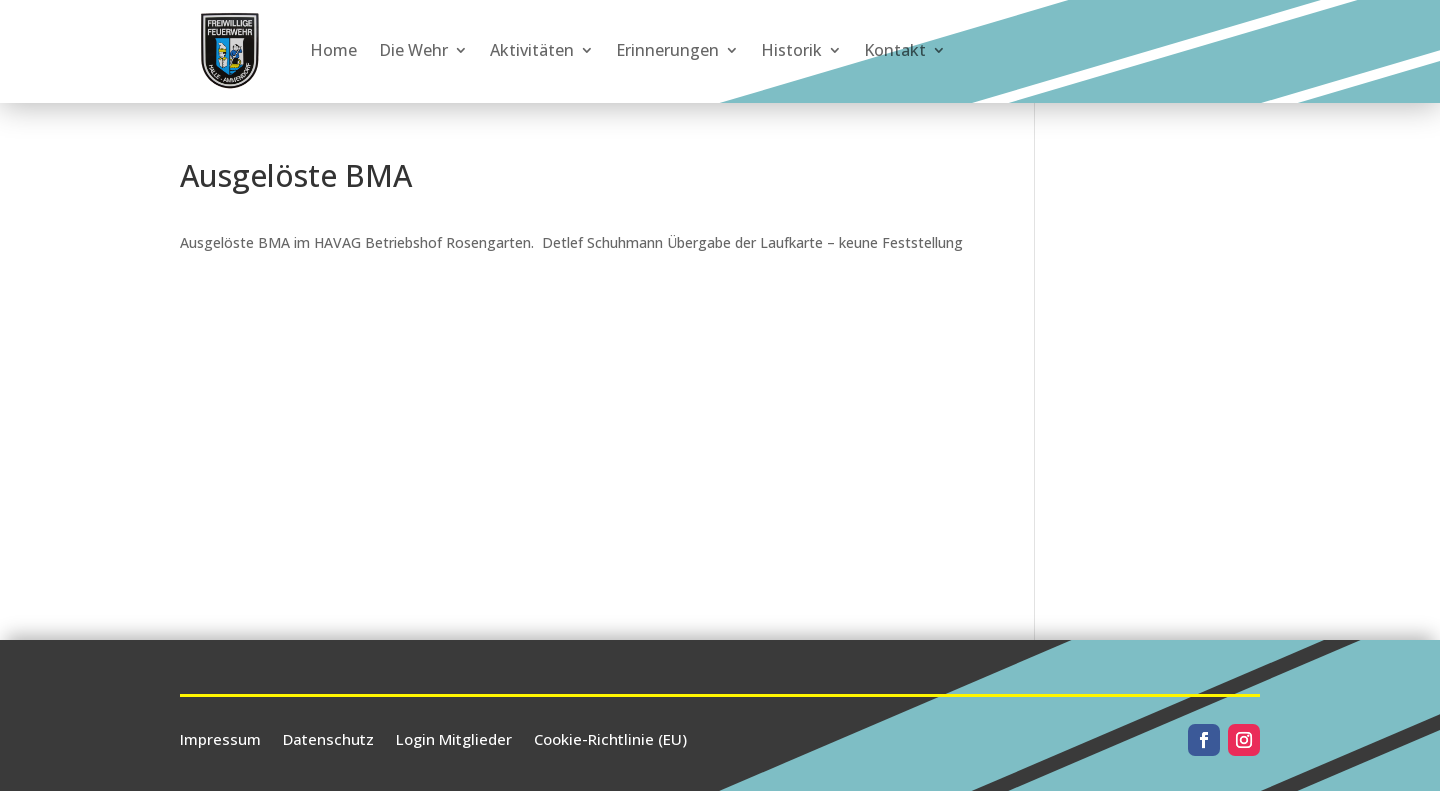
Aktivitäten (532, 50)
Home (333, 50)
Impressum (220, 737)
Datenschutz (328, 737)
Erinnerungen (667, 50)
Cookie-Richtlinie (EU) (610, 737)
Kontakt (895, 50)
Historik (791, 50)
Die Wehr (413, 50)
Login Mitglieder (454, 737)
